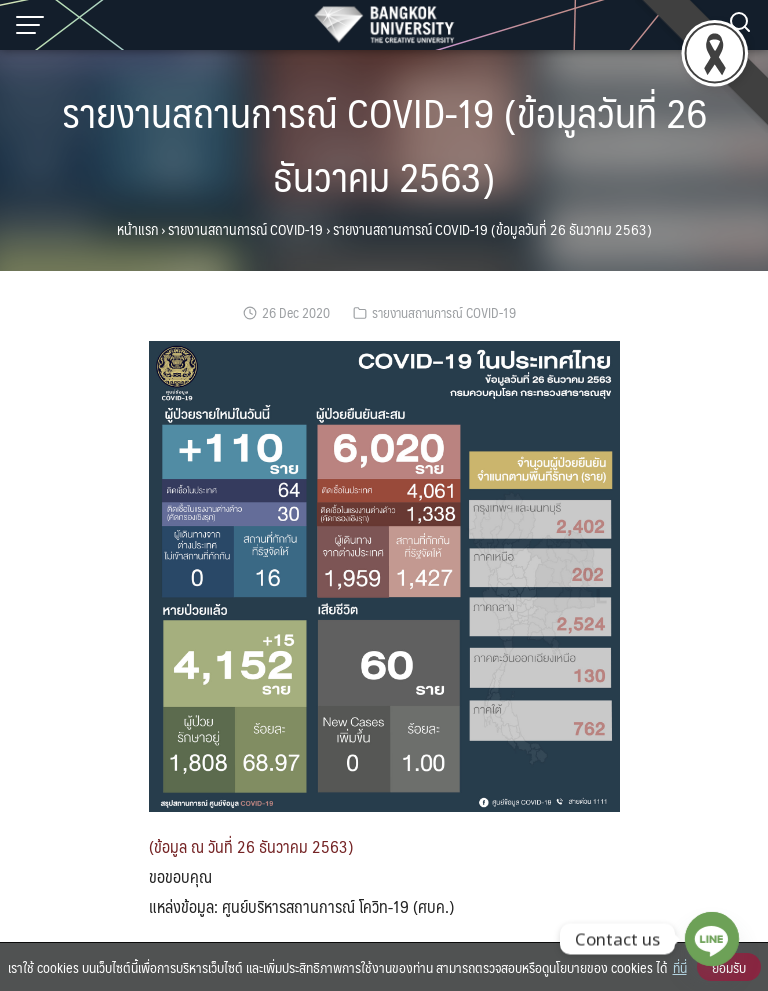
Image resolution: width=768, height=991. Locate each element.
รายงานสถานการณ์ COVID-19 (245, 229)
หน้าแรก (137, 229)
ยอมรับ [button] (729, 967)
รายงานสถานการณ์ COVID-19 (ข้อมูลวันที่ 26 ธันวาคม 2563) (384, 143)
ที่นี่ (680, 967)
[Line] (712, 939)
